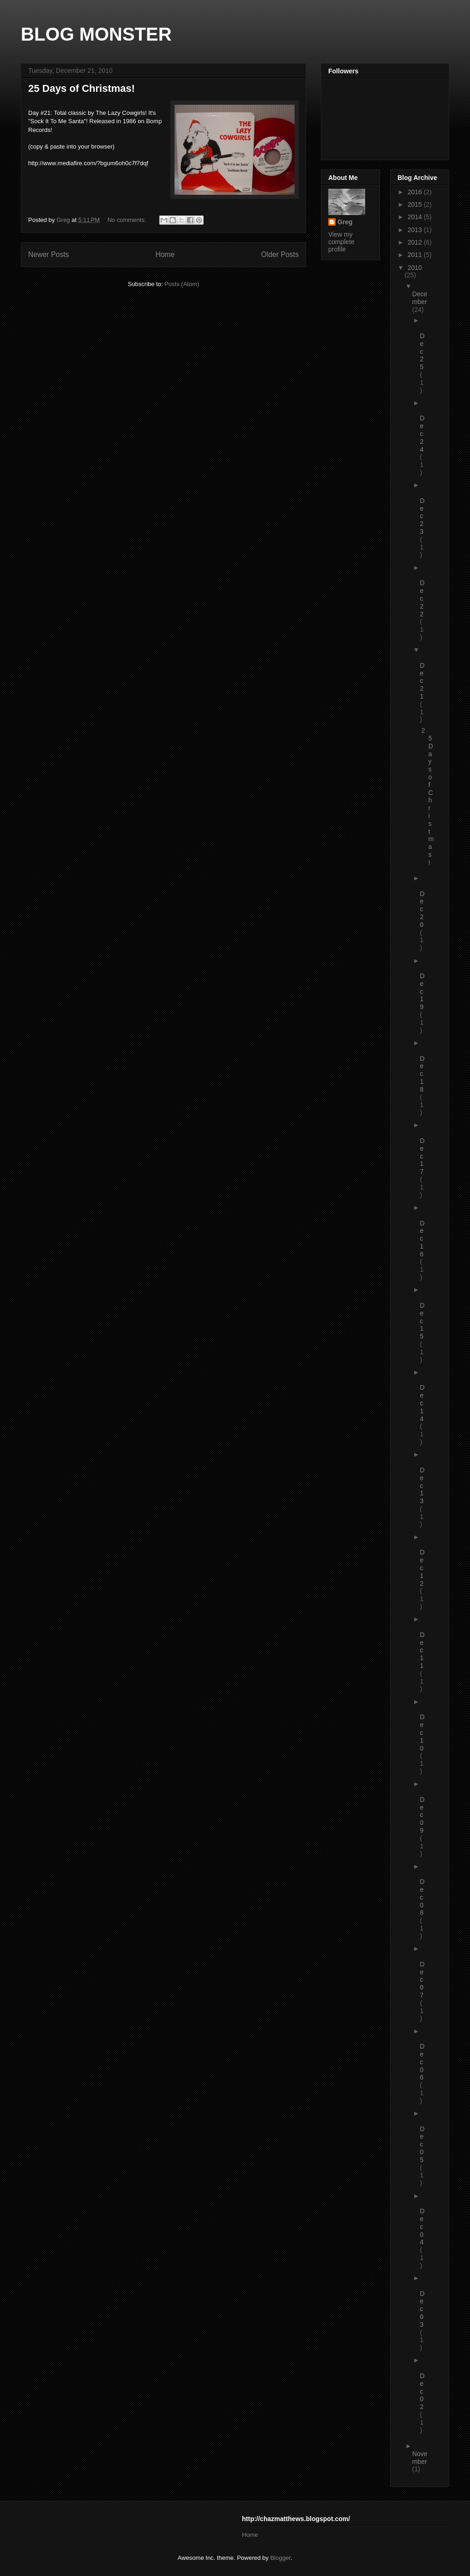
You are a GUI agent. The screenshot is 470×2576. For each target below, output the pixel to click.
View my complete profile (341, 242)
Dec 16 (422, 1238)
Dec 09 (422, 1815)
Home (165, 254)
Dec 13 (422, 1485)
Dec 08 (422, 1897)
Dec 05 (422, 2144)
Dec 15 (422, 1321)
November (420, 2457)
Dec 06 (422, 2062)
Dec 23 (422, 516)
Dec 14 (422, 1403)
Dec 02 (422, 2391)
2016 (416, 192)
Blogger (280, 2557)
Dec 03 (422, 2309)
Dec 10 (422, 1732)
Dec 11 (422, 1650)
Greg (345, 222)
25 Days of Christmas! (81, 88)
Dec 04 (422, 2226)
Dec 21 (422, 681)
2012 (416, 242)
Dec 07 (422, 1979)
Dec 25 (422, 351)
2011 (416, 254)
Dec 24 (422, 433)
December (420, 297)
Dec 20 (422, 909)
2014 (416, 217)
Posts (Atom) (181, 284)
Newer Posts (48, 254)
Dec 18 (422, 1074)
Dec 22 (422, 598)
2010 (415, 267)
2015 (416, 204)
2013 (416, 229)
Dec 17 (422, 1156)
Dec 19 (422, 991)
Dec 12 (422, 1567)
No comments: (128, 219)
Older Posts (280, 254)
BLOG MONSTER (96, 34)
